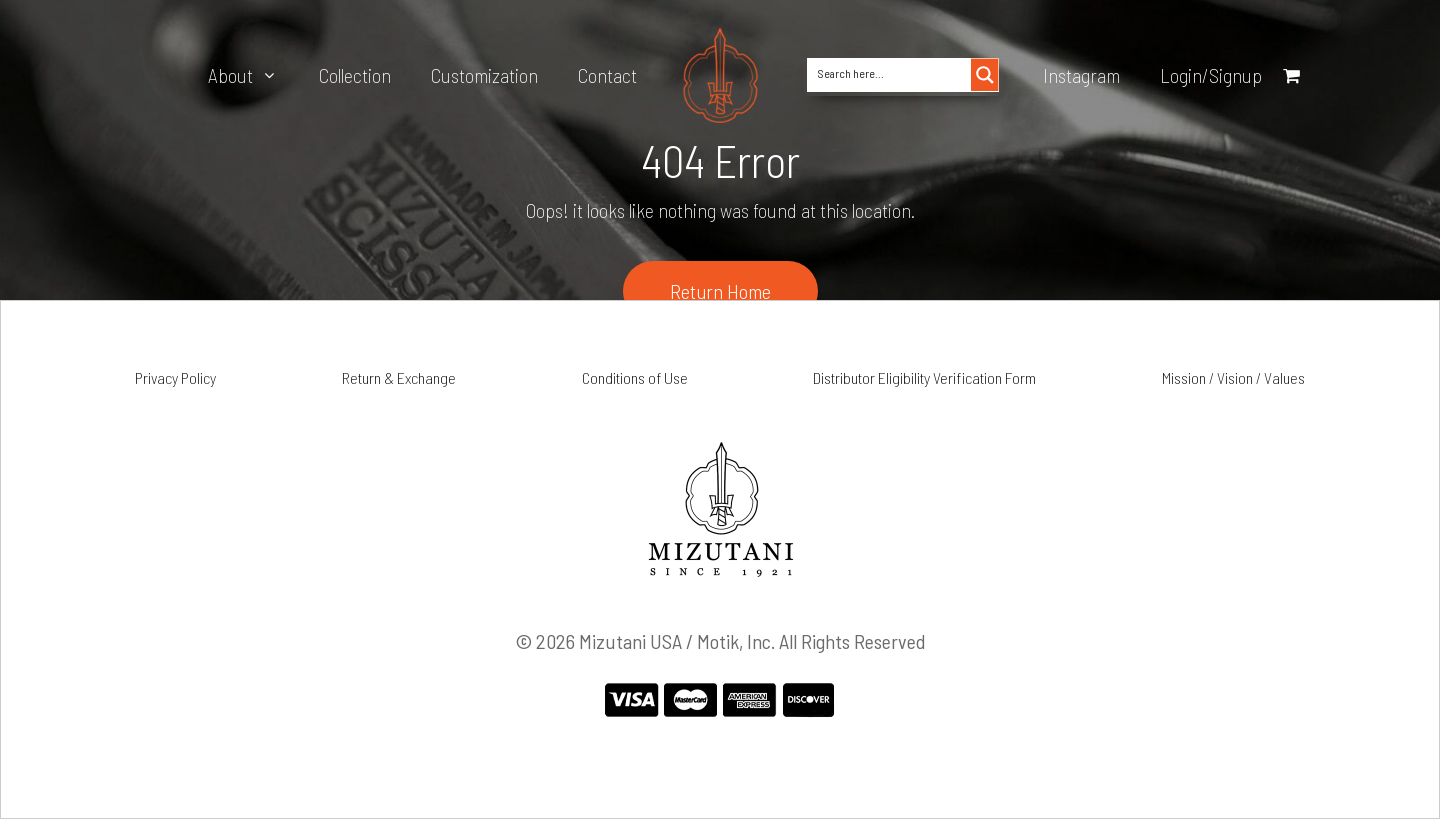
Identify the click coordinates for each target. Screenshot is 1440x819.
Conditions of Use (635, 377)
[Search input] (890, 72)
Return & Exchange (399, 377)
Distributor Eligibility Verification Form (924, 377)
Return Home (720, 291)
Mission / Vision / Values (1233, 377)
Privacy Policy (175, 377)
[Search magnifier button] (985, 74)
